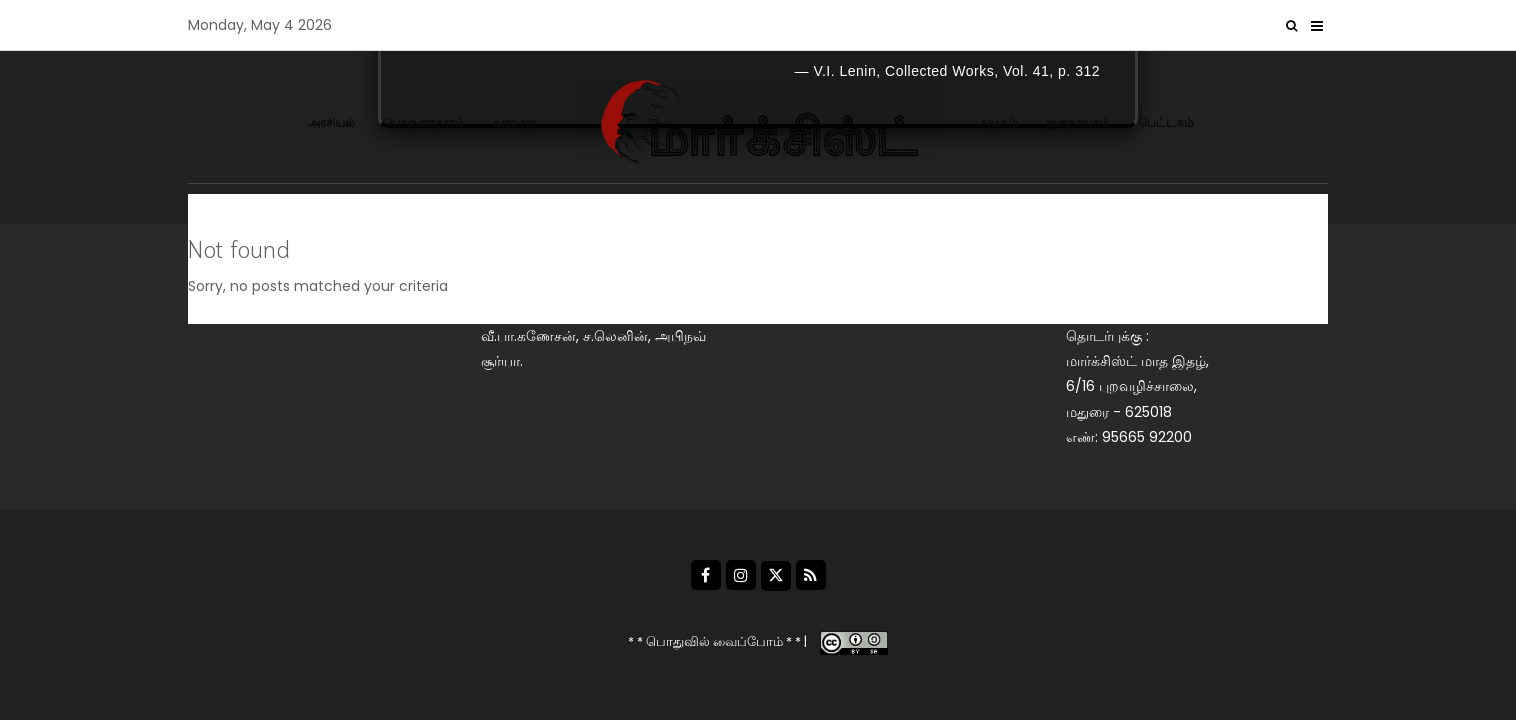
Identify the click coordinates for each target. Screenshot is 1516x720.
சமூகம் (999, 122)
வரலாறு (514, 122)
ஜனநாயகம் (1078, 122)
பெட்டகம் (1166, 122)
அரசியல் (331, 122)
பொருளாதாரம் (424, 122)
